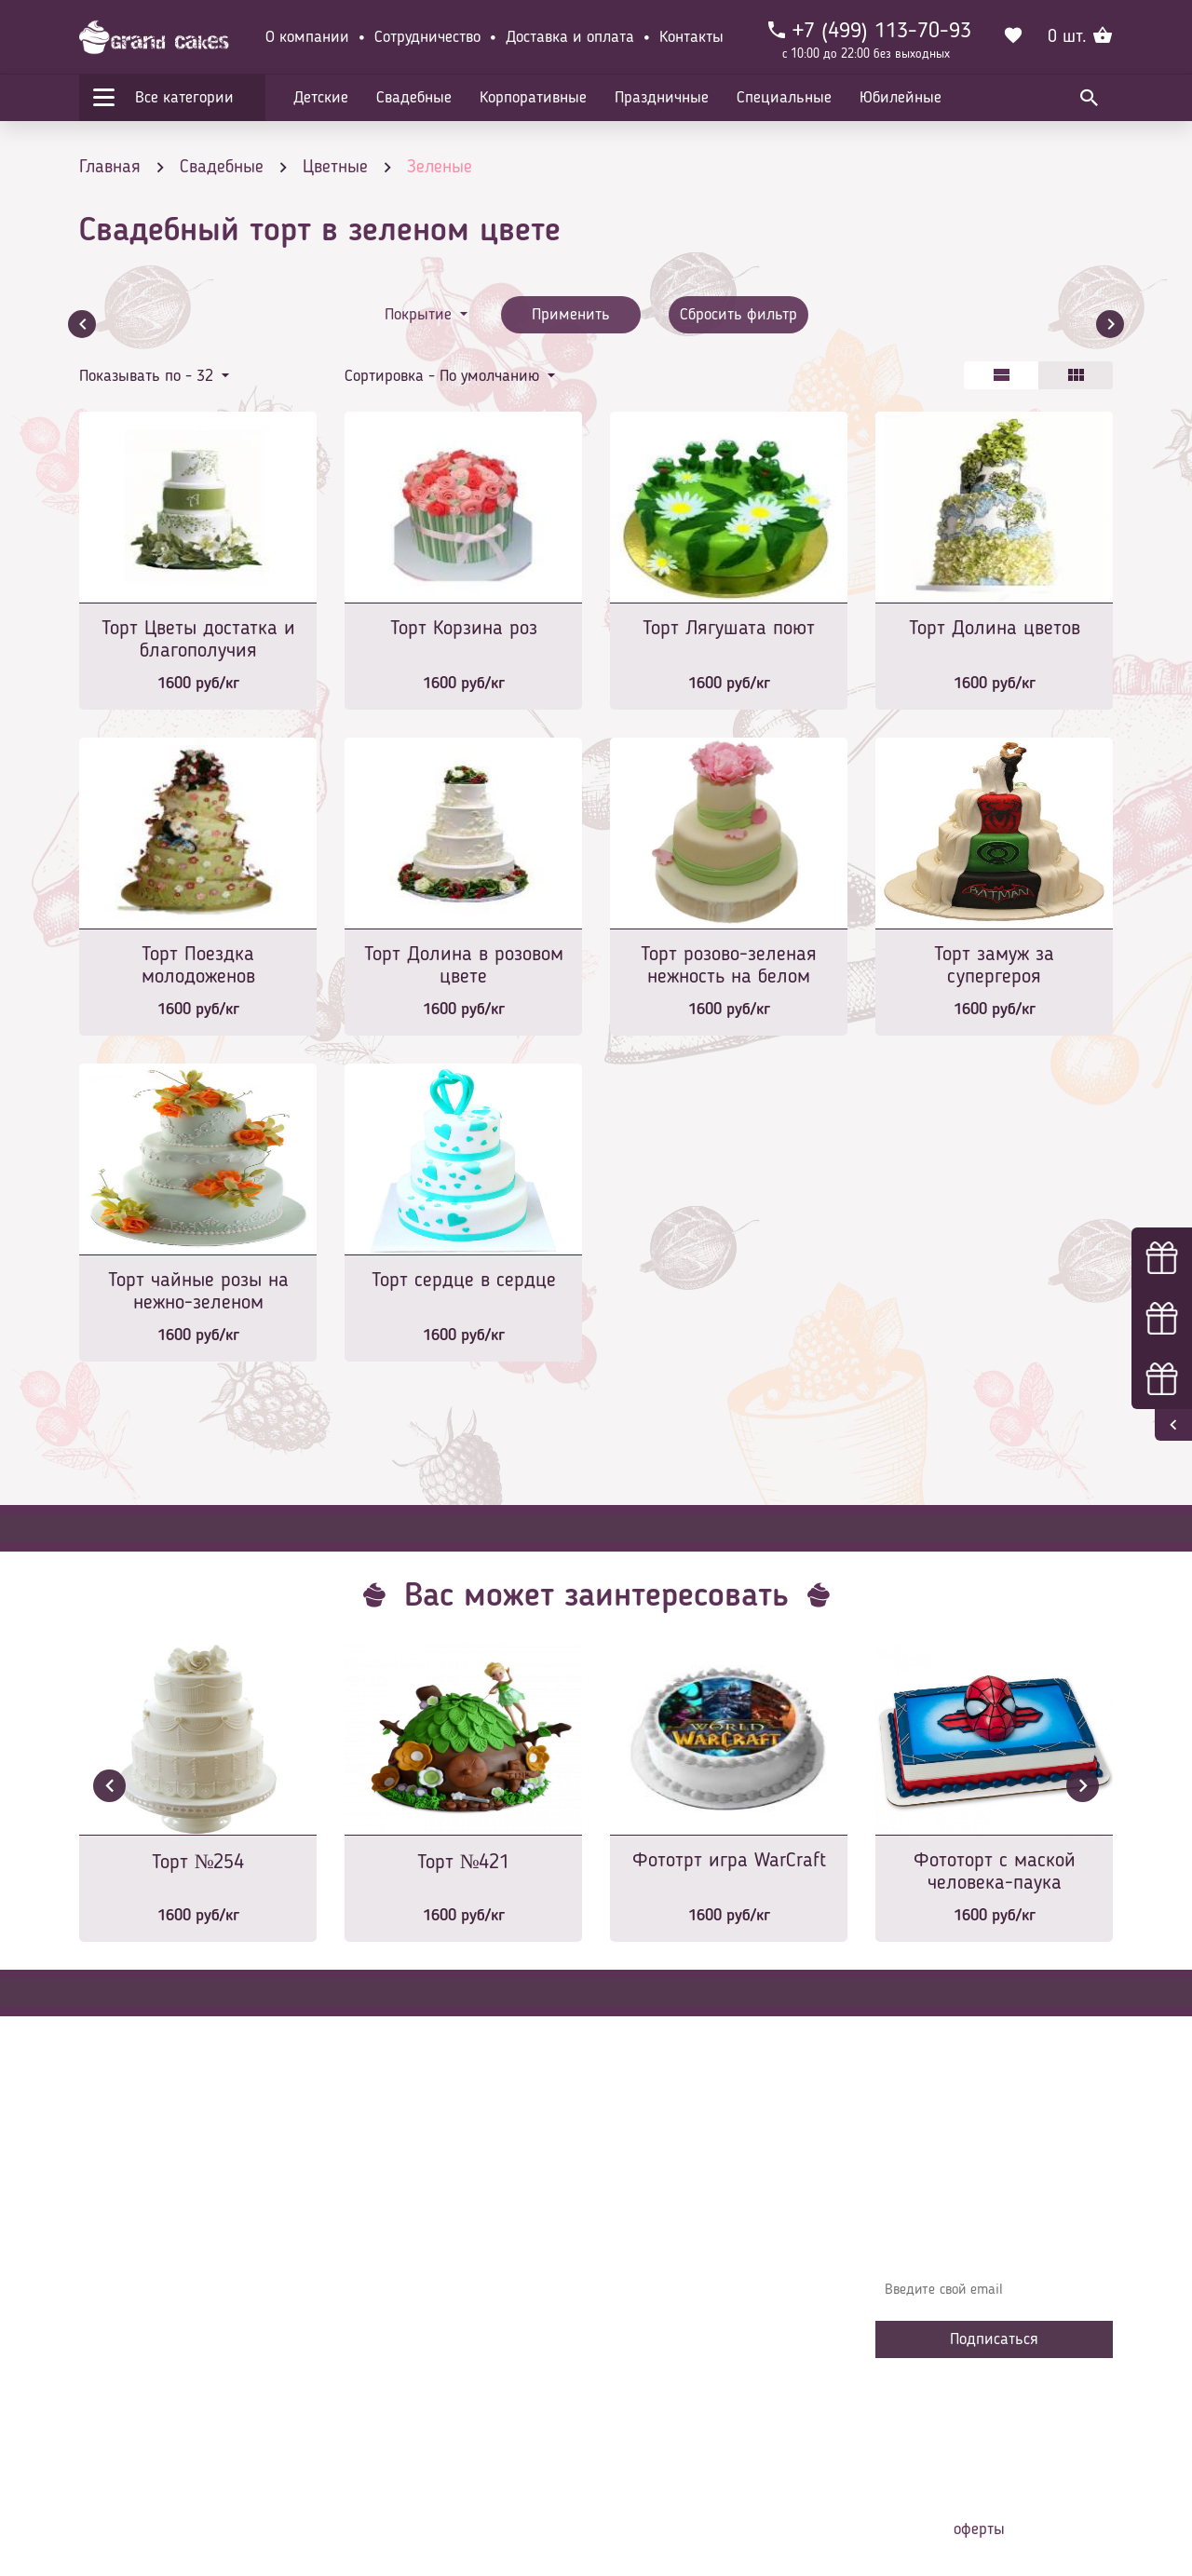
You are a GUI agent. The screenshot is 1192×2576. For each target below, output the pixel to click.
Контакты (691, 37)
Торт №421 (463, 1862)
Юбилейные (900, 97)
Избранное (391, 2361)
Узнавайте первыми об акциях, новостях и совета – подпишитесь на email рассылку (988, 2236)
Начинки (384, 2333)
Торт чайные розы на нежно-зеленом (198, 1291)
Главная (383, 2222)
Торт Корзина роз (463, 628)
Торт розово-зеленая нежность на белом (729, 965)
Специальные (784, 97)
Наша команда (404, 2417)
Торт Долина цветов (994, 628)
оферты (979, 2529)
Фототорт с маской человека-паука (995, 1872)
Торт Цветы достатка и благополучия (198, 639)
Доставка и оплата (570, 37)
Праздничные (662, 97)
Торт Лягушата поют (729, 628)
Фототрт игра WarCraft (729, 1861)
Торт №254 (198, 1862)
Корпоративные (533, 97)
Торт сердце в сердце (464, 1280)
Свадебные (414, 97)
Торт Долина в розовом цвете (463, 965)
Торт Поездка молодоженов (198, 965)
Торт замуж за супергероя (994, 965)
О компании (307, 37)
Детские (320, 97)
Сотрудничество (427, 37)
